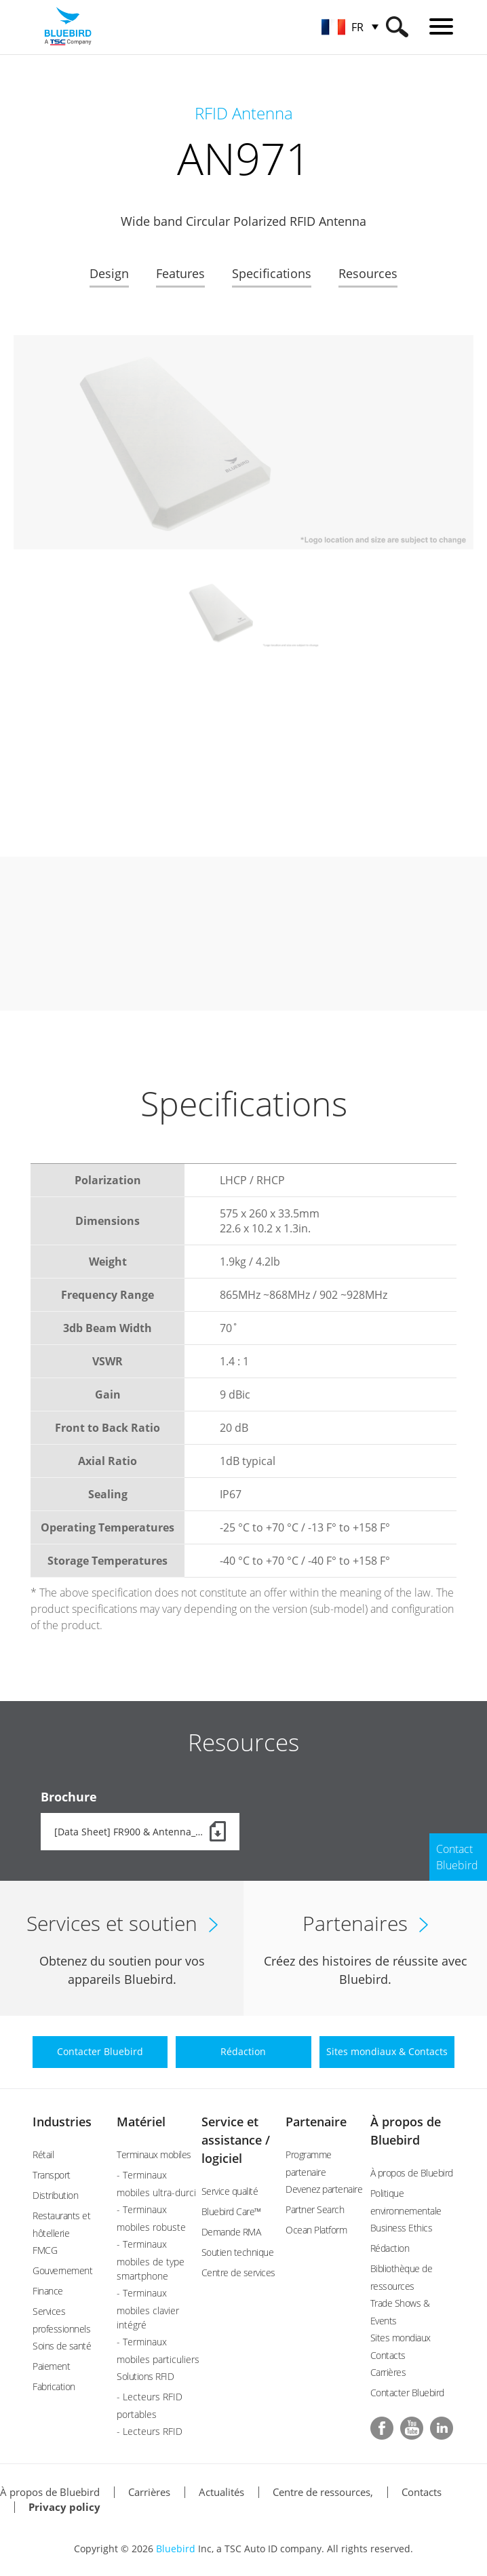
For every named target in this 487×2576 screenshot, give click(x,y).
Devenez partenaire (324, 2189)
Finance (48, 2290)
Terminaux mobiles (154, 2154)
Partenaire (316, 2121)
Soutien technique (237, 2252)
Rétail (43, 2154)
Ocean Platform (316, 2229)
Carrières (388, 2372)
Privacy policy (64, 2507)
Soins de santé (62, 2345)
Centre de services (238, 2272)
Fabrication (54, 2386)
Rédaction (390, 2248)
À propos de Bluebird (411, 2172)
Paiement (51, 2366)
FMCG (45, 2250)
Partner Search (315, 2209)
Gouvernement (62, 2270)
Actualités (221, 2492)
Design (109, 273)
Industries (62, 2121)
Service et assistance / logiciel (235, 2139)
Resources (367, 273)
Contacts (422, 2492)
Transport (52, 2174)
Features (180, 273)
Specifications (271, 273)
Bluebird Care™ (231, 2211)
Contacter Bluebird (407, 2392)
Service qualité (229, 2191)
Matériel (141, 2121)
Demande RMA (231, 2231)
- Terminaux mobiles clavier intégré (148, 2308)
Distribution (55, 2195)
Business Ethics (401, 2227)
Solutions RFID (145, 2376)
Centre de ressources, (323, 2492)
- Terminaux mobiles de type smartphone (150, 2260)
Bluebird (175, 2548)
